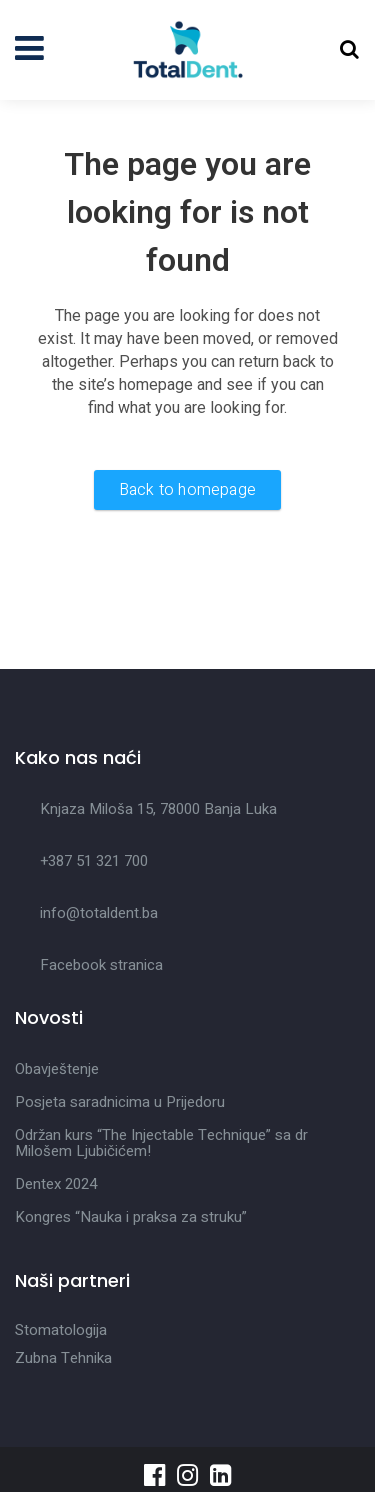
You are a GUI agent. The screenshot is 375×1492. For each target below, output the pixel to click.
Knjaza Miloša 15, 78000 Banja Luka (158, 809)
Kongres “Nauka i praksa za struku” (131, 1217)
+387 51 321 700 (94, 861)
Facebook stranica (101, 965)
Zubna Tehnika (63, 1358)
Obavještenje (57, 1069)
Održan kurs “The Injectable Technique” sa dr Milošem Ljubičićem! (161, 1143)
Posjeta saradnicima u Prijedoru (120, 1102)
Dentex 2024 (56, 1184)
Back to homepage (187, 490)
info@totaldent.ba (99, 913)
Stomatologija (61, 1330)
